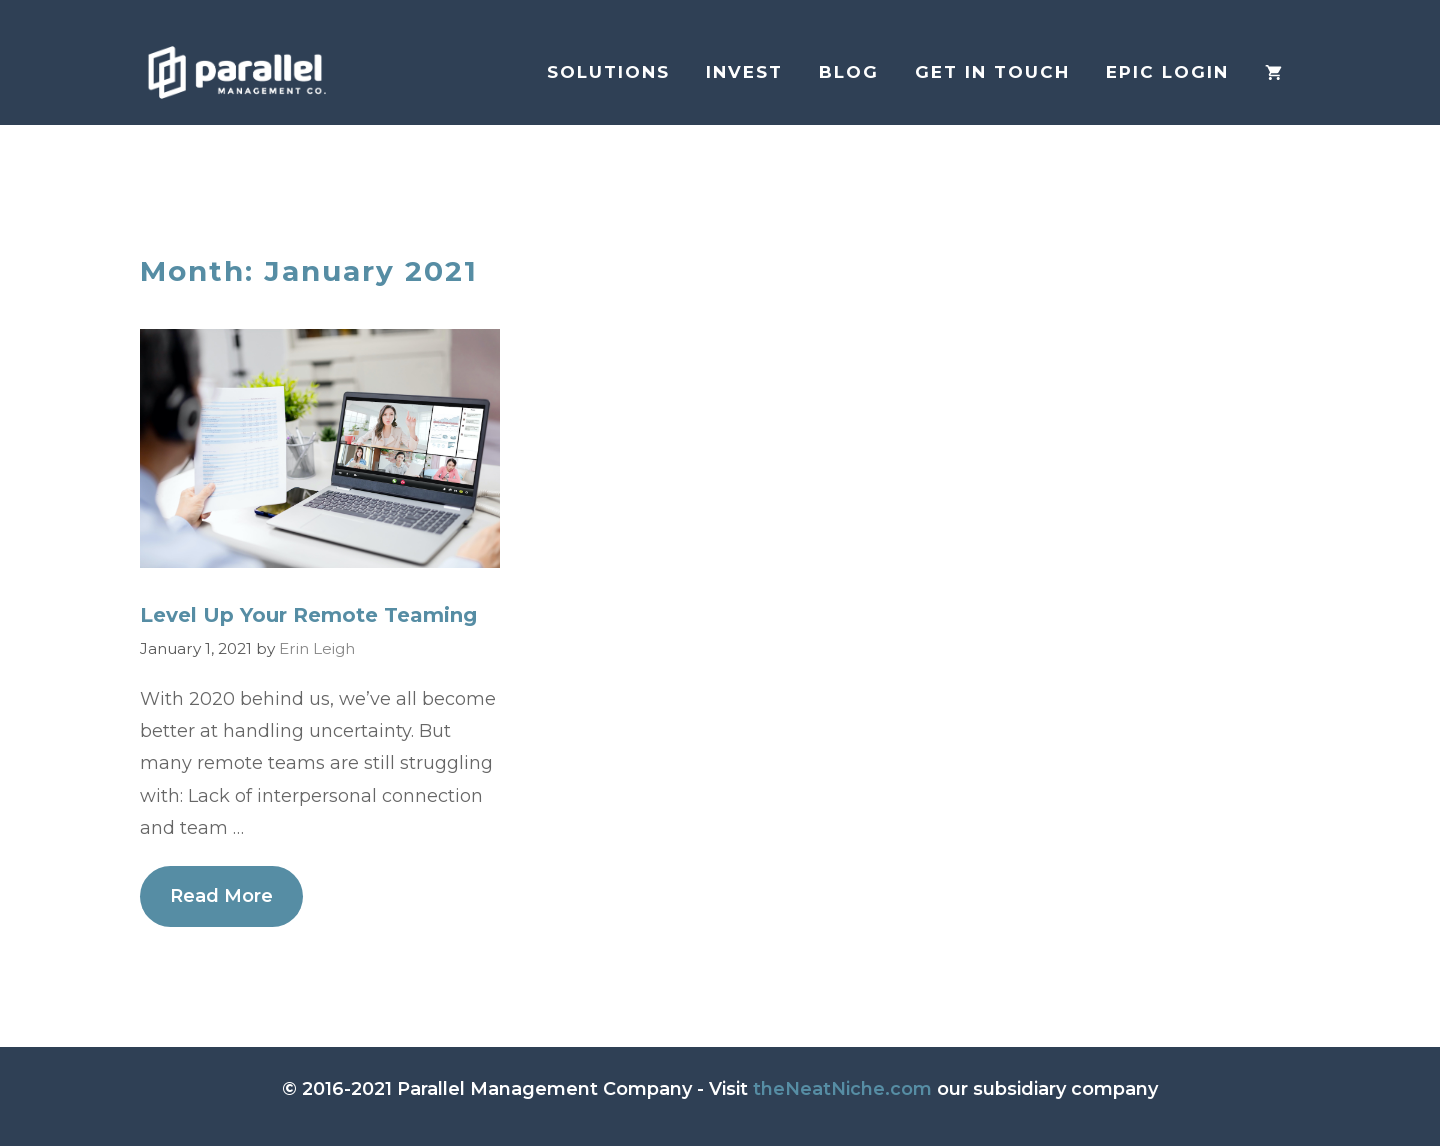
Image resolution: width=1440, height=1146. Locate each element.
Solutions (608, 72)
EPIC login (1167, 72)
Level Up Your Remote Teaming (308, 615)
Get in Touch (992, 72)
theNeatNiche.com (842, 1089)
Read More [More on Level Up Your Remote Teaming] (221, 896)
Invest (744, 72)
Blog (849, 72)
